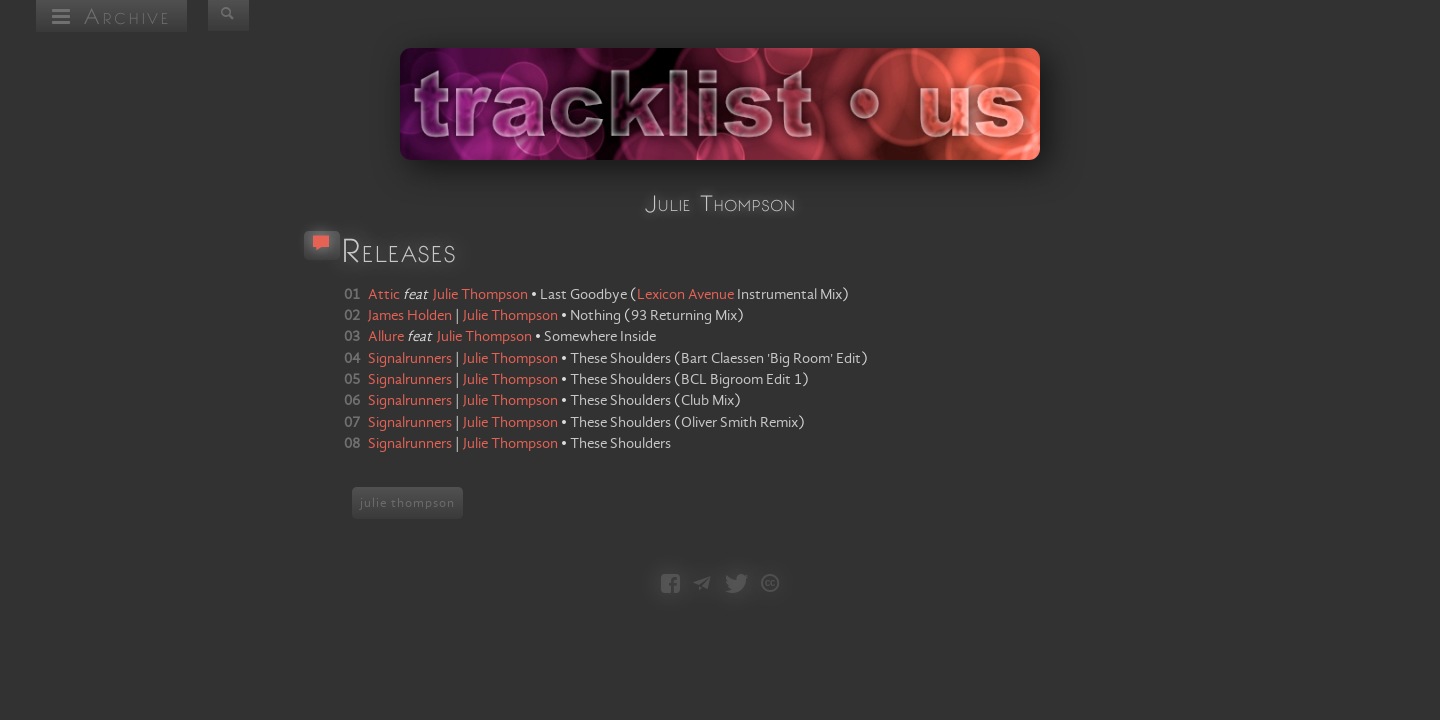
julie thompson (407, 503)
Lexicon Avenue (685, 295)
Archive (111, 15)
